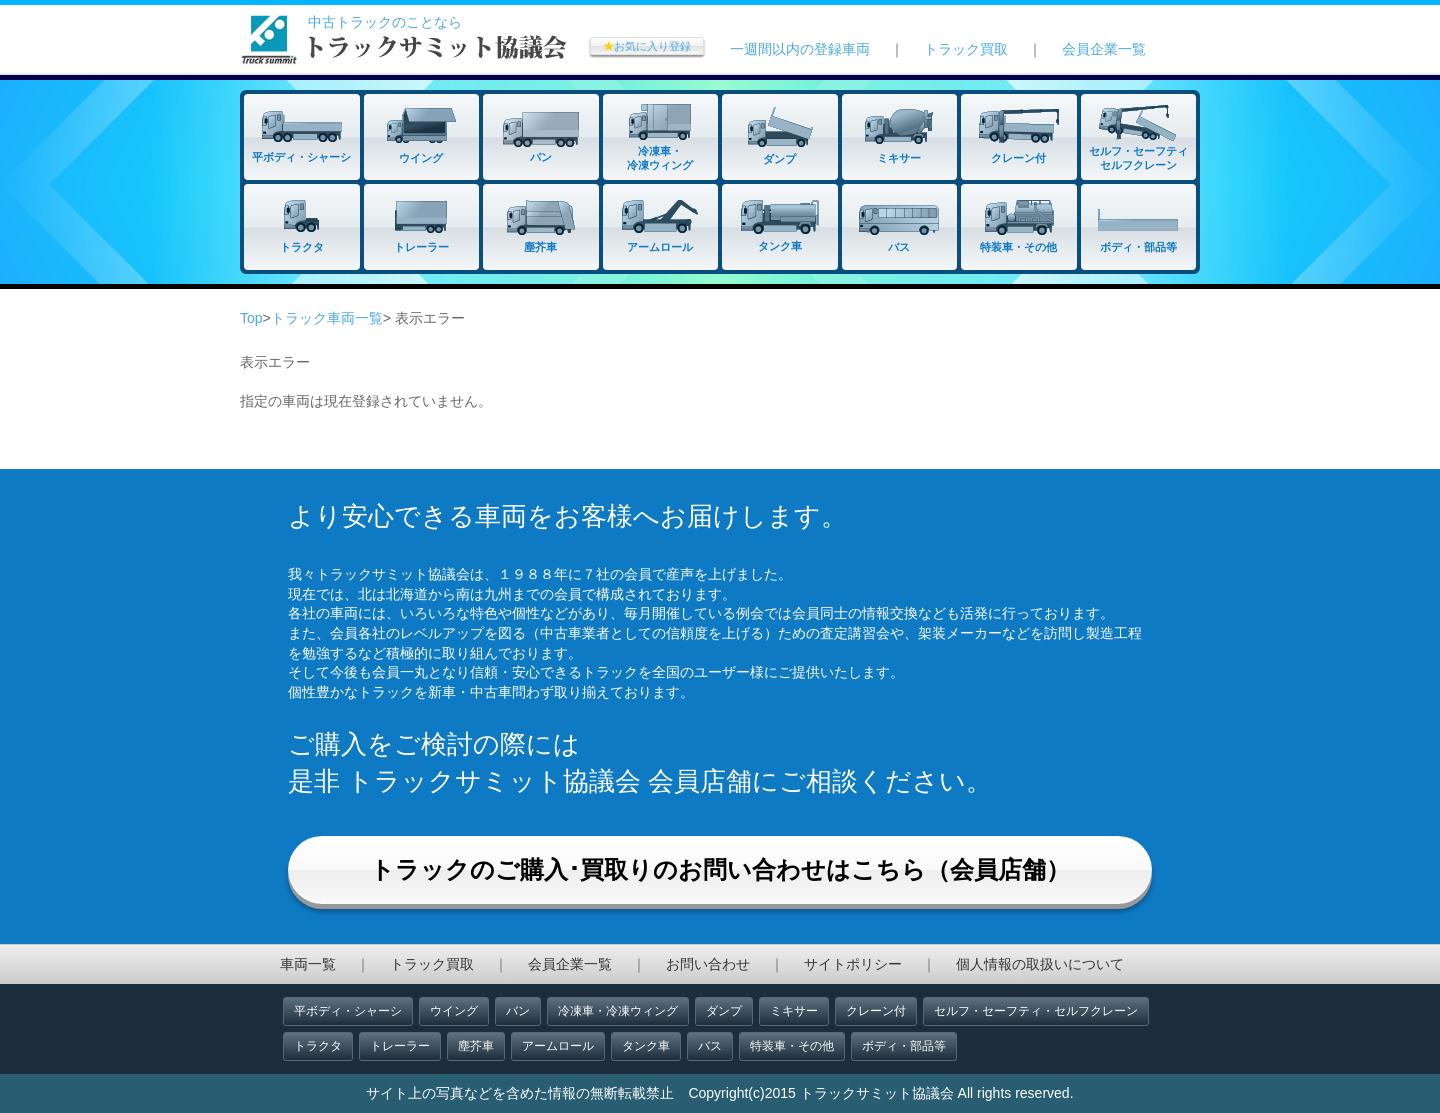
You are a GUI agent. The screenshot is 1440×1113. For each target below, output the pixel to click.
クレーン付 (876, 1011)
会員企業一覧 (1104, 49)
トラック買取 (966, 49)
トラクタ (318, 1046)
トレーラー (400, 1046)
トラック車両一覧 (327, 318)
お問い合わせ (708, 964)
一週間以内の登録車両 (800, 49)
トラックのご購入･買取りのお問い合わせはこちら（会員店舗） (720, 869)
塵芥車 (476, 1046)
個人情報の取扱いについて (1040, 964)
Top (251, 318)
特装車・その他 (792, 1046)
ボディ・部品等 (904, 1046)
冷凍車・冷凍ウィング (618, 1011)
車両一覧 (308, 964)
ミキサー (794, 1011)
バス (710, 1046)
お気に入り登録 (647, 46)
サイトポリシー (853, 964)
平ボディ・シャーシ (348, 1011)
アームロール (558, 1046)
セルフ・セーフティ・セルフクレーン (1036, 1011)
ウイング (454, 1011)
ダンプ (724, 1011)
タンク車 (646, 1046)
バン (518, 1011)
